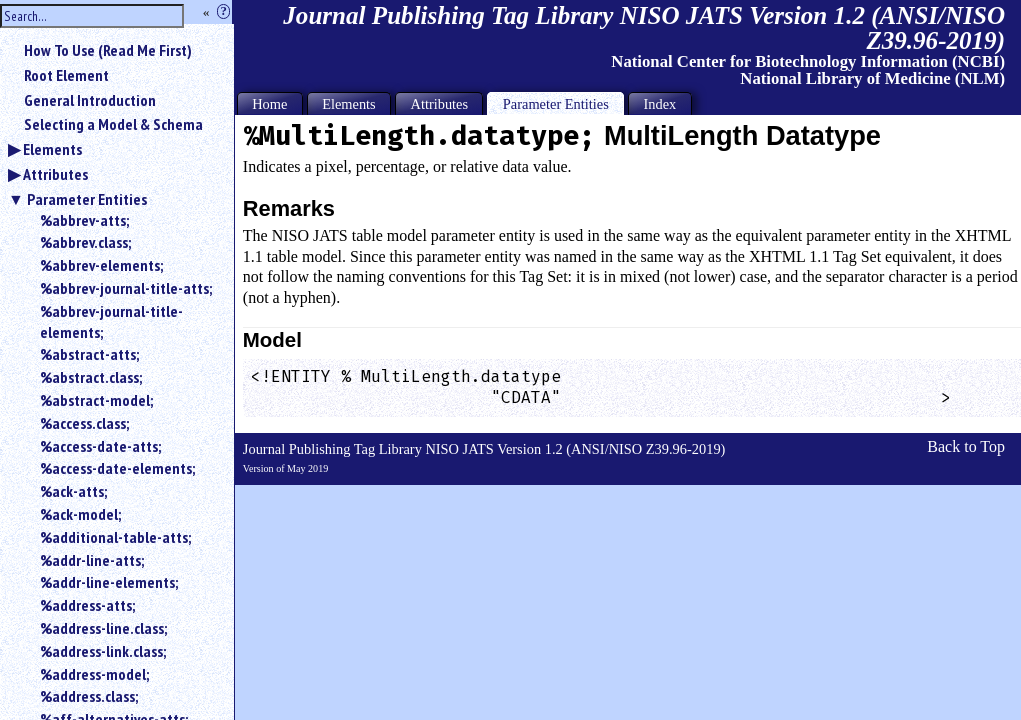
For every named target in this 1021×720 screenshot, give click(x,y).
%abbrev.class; (85, 242)
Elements (52, 149)
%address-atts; (87, 605)
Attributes (55, 174)
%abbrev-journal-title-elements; (111, 321)
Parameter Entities (87, 199)
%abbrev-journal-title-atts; (126, 288)
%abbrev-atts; (84, 220)
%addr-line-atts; (92, 560)
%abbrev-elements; (101, 265)
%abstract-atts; (89, 354)
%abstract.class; (91, 377)
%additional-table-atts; (115, 537)
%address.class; (89, 696)
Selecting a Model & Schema (113, 124)
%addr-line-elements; (109, 582)
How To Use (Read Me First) (108, 50)
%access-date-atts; (100, 446)
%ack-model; (80, 514)
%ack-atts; (73, 491)
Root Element (66, 75)
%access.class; (84, 423)
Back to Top (966, 446)
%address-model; (94, 674)
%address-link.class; (103, 651)
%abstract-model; (96, 400)
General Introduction (90, 100)
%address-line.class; (103, 628)
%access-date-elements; (117, 468)
